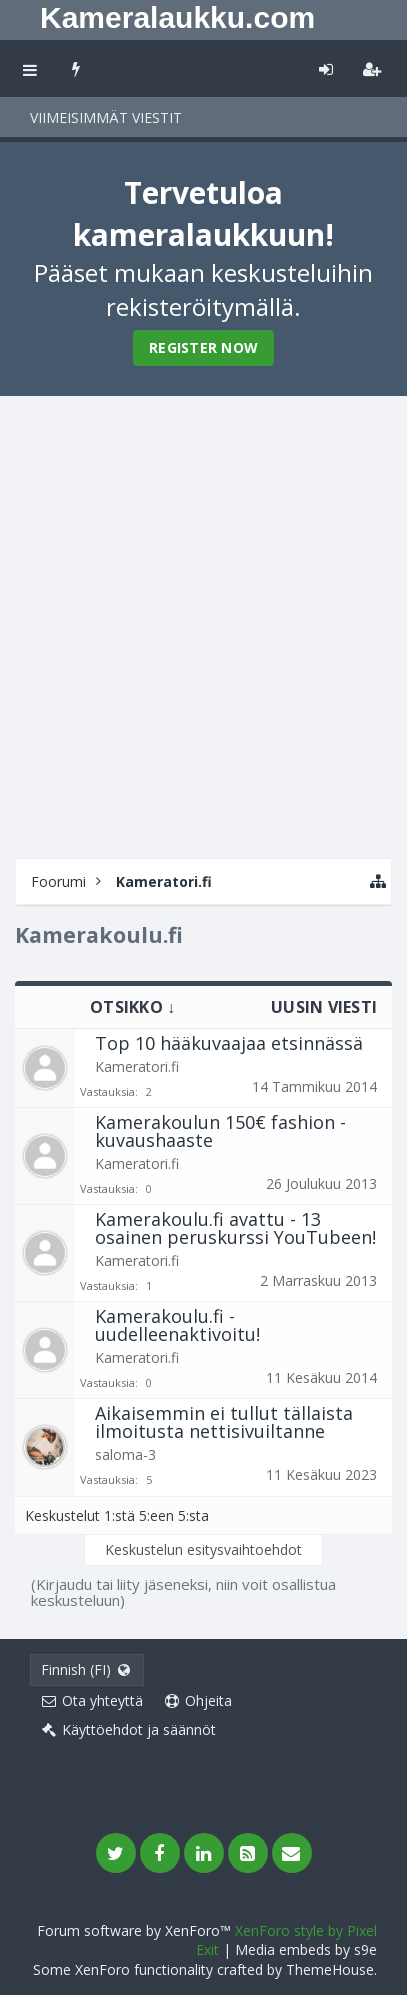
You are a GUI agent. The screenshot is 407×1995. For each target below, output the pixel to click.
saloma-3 (125, 1454)
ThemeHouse (330, 1969)
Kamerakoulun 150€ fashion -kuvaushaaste (220, 1131)
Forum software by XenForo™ (136, 1930)
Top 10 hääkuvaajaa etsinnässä (229, 1043)
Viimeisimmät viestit (106, 117)
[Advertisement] (203, 624)
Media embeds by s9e (306, 1949)
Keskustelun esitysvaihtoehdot (203, 1549)
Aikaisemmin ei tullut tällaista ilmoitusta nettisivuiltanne (224, 1422)
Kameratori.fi (137, 1066)
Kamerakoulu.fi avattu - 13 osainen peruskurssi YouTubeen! (235, 1228)
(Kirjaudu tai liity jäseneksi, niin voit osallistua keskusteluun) (183, 1592)
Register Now (203, 347)
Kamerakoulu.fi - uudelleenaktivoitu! (177, 1325)
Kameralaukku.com (177, 17)
